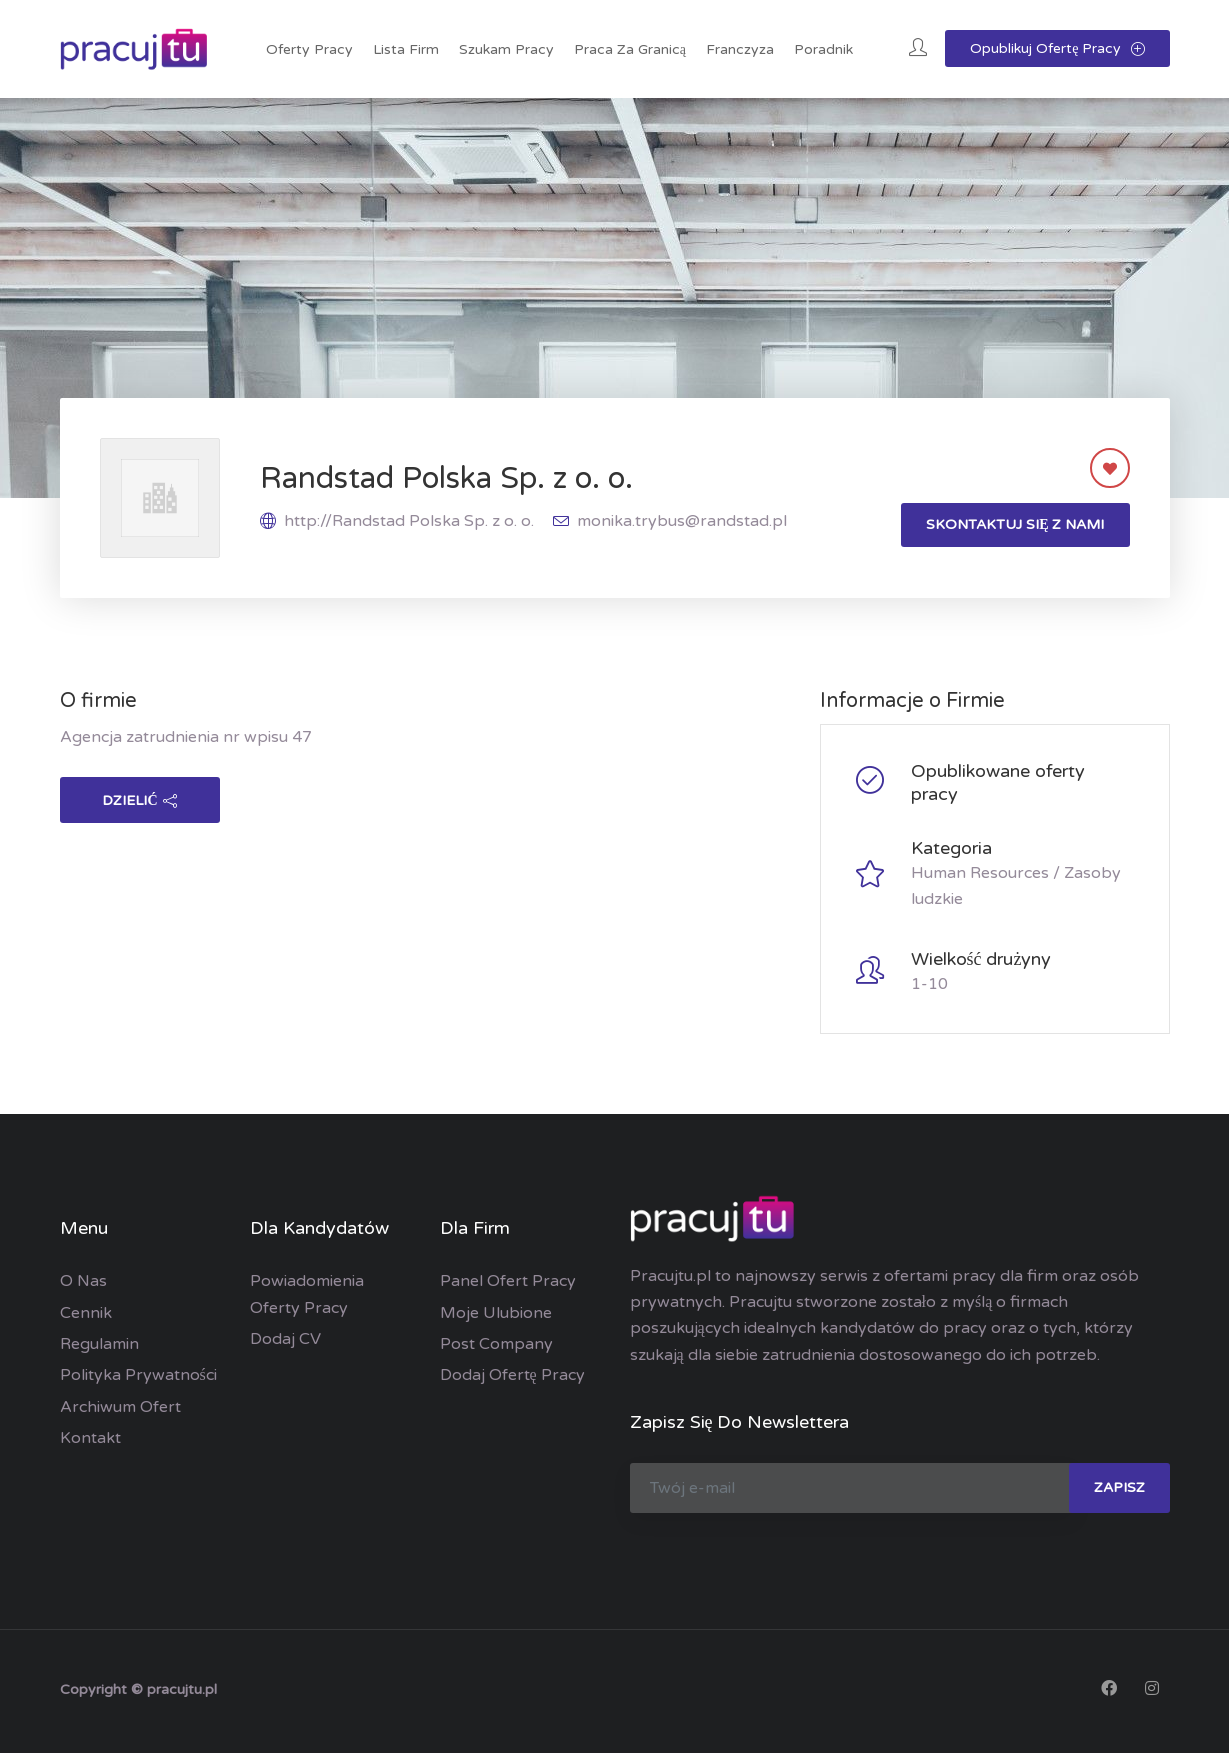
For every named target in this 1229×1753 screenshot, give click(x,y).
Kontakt (90, 1438)
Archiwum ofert (120, 1407)
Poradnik (823, 49)
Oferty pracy (309, 49)
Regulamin (99, 1344)
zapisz (1119, 1487)
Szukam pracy (506, 49)
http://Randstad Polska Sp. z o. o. (409, 521)
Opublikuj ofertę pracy (1057, 48)
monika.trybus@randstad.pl (682, 521)
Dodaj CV (285, 1339)
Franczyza (740, 49)
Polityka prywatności (138, 1375)
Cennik (86, 1313)
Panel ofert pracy (508, 1281)
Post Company (496, 1344)
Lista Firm (406, 49)
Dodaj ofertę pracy (512, 1375)
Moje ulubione (496, 1313)
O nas (83, 1281)
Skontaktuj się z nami (1015, 524)
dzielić (139, 800)
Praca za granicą (630, 49)
